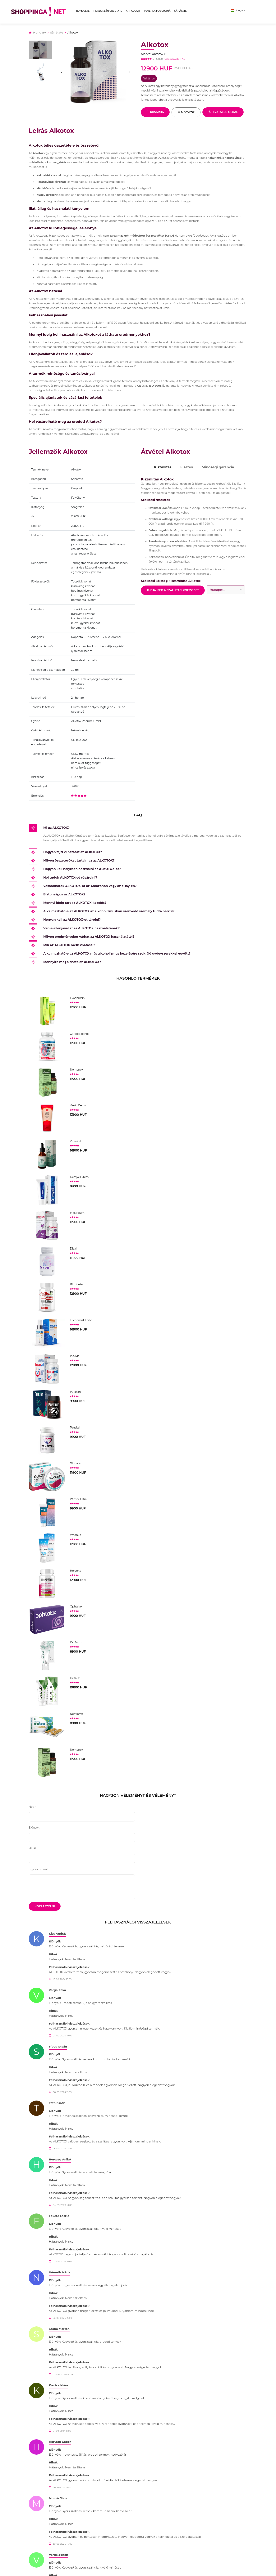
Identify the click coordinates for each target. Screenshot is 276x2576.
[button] (145, 828)
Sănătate (180, 10)
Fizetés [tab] (186, 467)
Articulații (133, 10)
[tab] (145, 828)
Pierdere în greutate (107, 10)
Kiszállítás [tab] (163, 467)
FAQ (182, 58)
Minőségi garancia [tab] (218, 467)
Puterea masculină (157, 10)
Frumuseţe (82, 10)
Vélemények (171, 58)
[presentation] (62, 72)
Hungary (238, 10)
